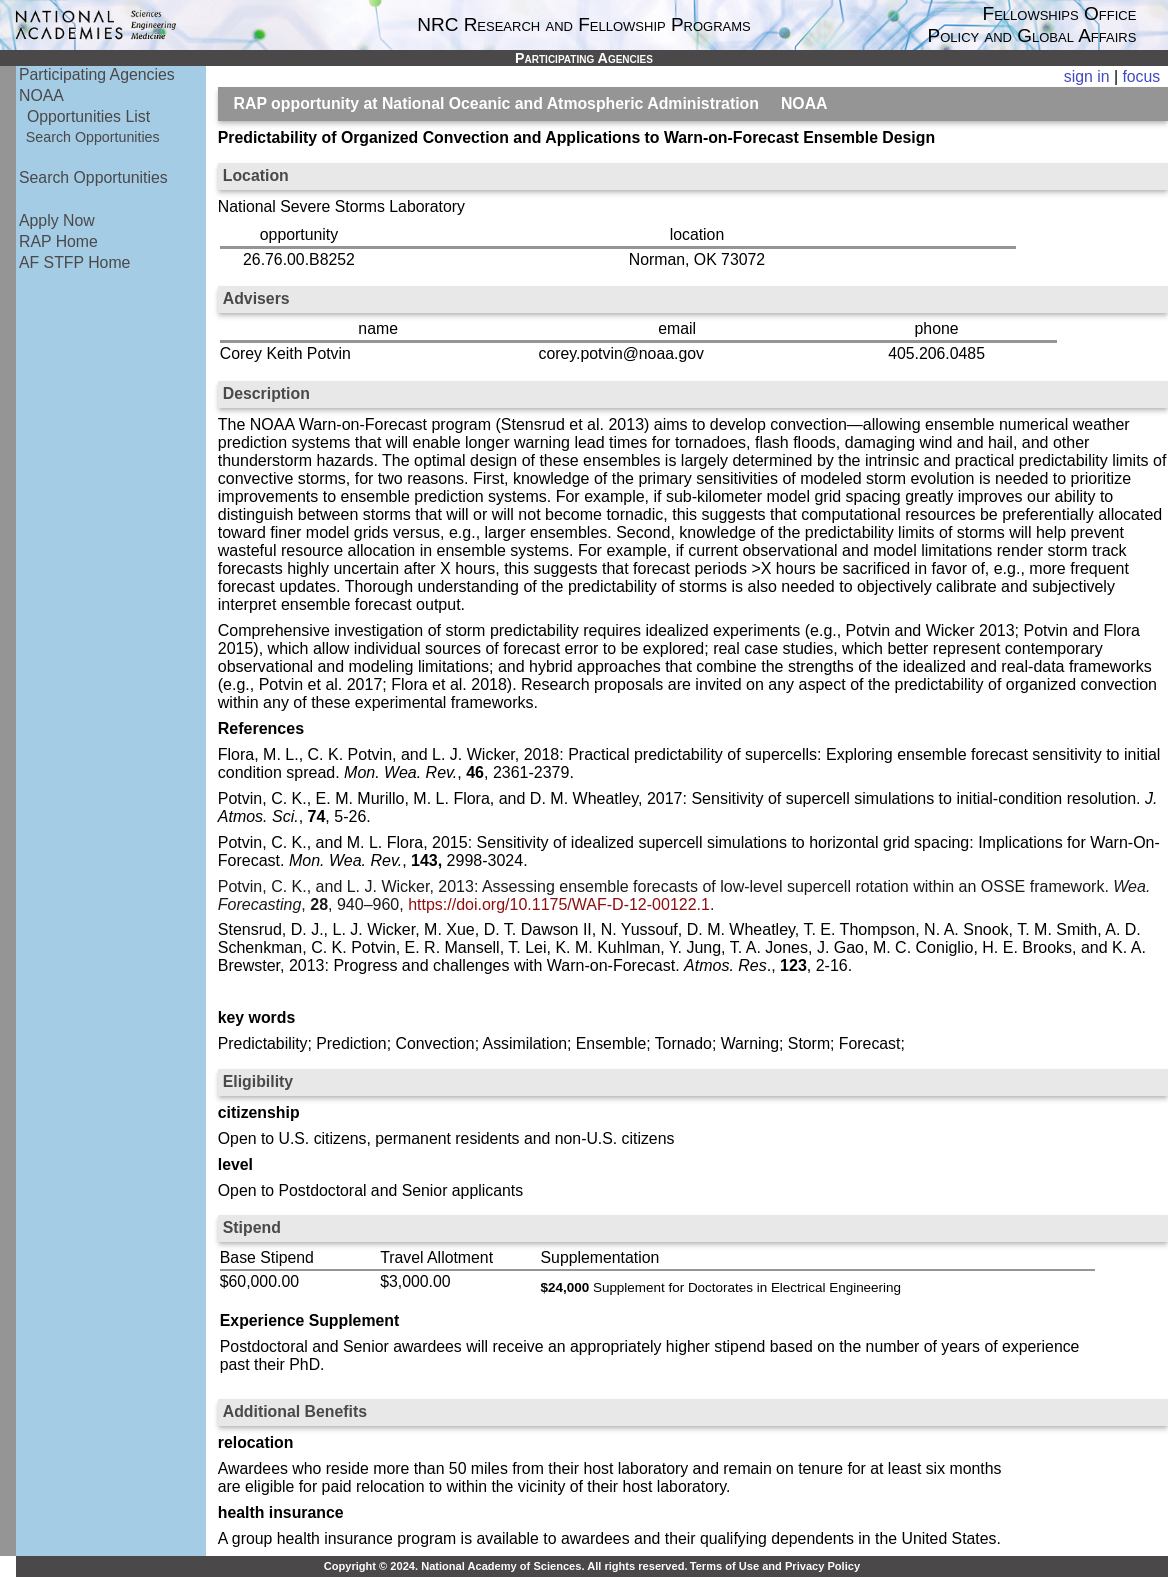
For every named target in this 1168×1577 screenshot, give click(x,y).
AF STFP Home (74, 262)
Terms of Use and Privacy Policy (775, 1566)
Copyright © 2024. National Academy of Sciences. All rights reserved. (506, 1566)
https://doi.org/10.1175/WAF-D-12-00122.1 (559, 904)
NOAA (41, 95)
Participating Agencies (97, 74)
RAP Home (58, 241)
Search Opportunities (93, 137)
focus (1141, 76)
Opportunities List (88, 116)
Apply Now (57, 220)
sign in (1087, 76)
